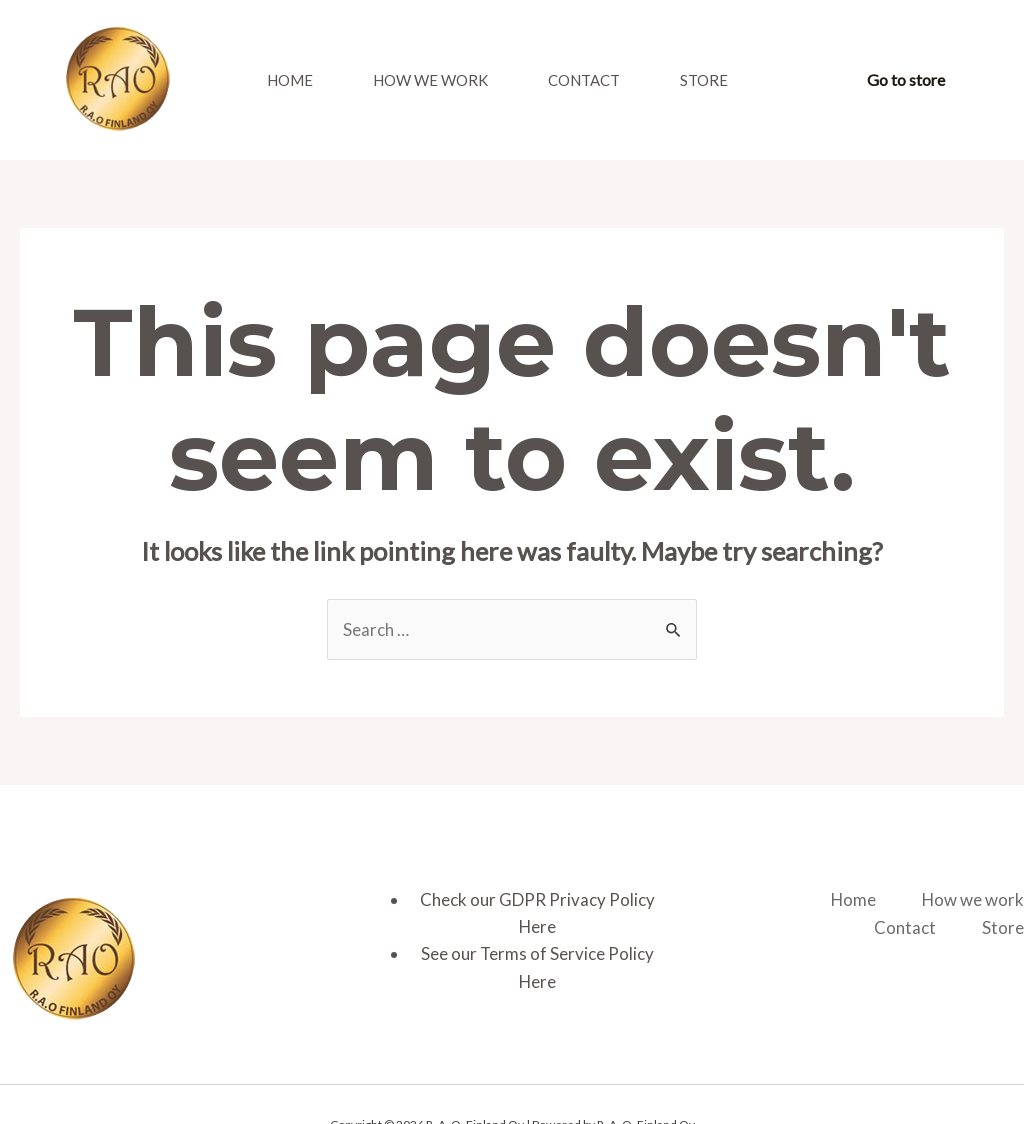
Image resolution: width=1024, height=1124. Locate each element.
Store (704, 80)
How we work (430, 80)
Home (290, 80)
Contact (584, 80)
